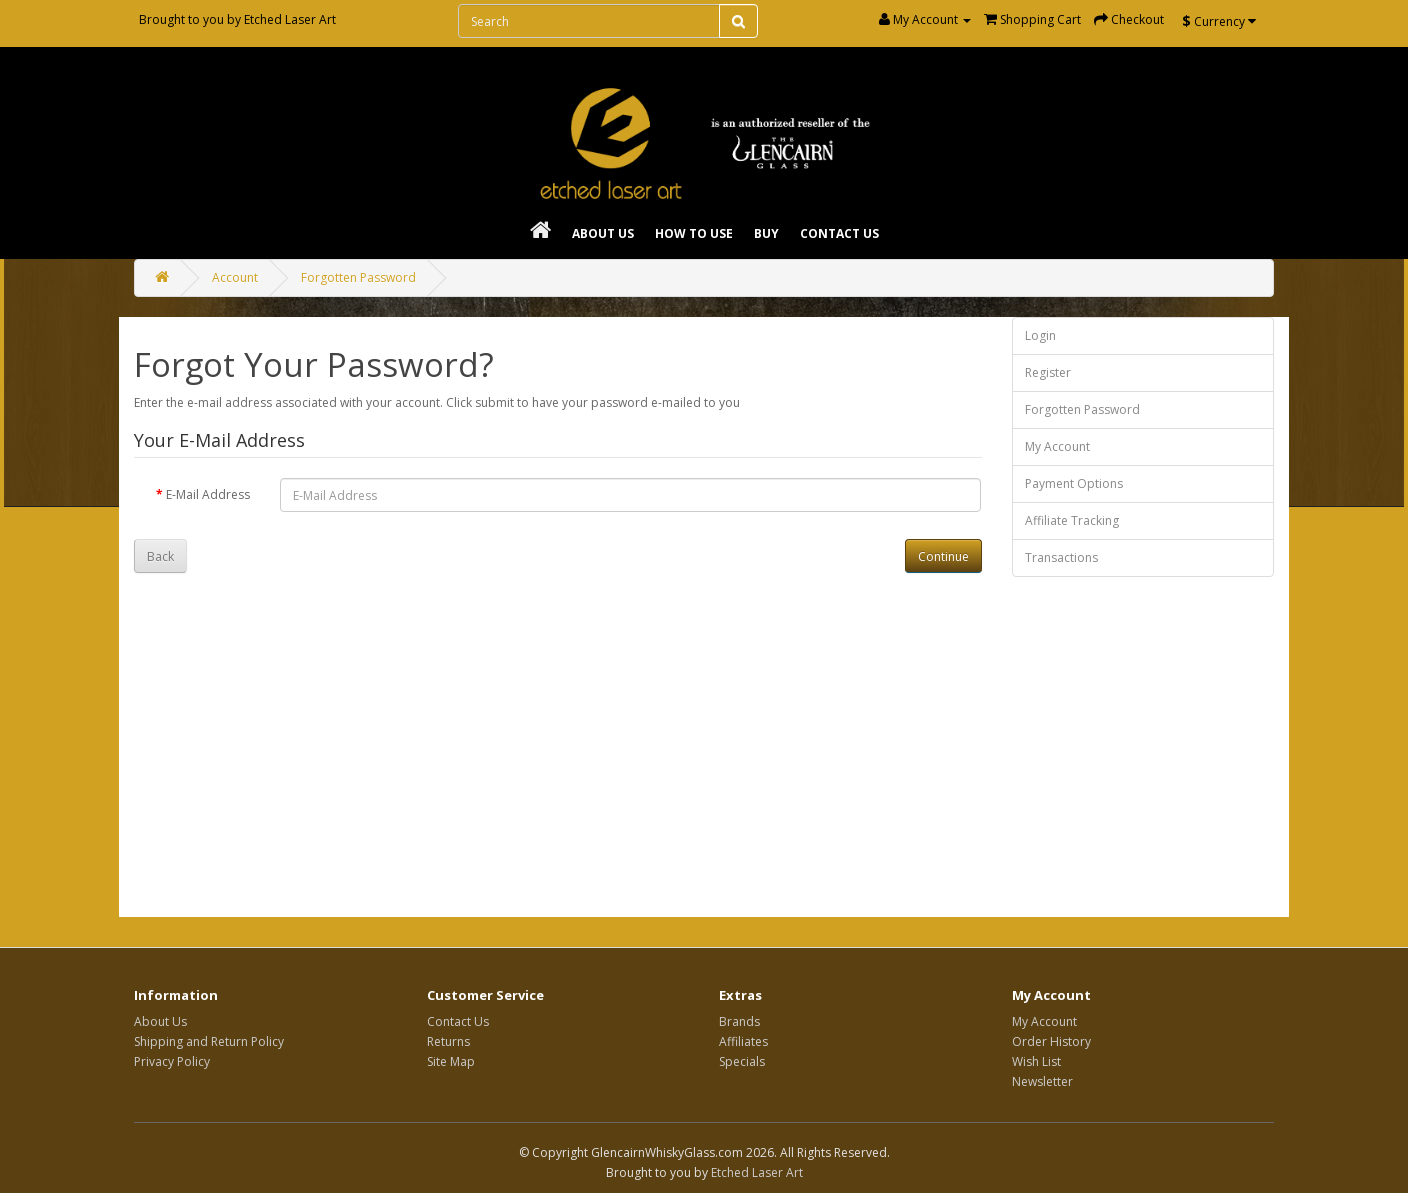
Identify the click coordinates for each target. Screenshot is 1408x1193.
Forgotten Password (358, 277)
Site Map (451, 1061)
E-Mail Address (208, 494)
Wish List (1036, 1061)
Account (235, 277)
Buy (766, 233)
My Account (1057, 446)
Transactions (1061, 557)
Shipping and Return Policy (209, 1041)
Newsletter (1042, 1081)
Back (160, 556)
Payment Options (1074, 483)
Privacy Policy (172, 1061)
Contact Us (839, 233)
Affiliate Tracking (1072, 520)
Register (1048, 372)
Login (1040, 335)
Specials (742, 1061)
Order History (1051, 1041)
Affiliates (743, 1041)
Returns (448, 1041)
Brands (739, 1021)
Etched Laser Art (290, 19)
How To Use (694, 233)
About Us (603, 233)
